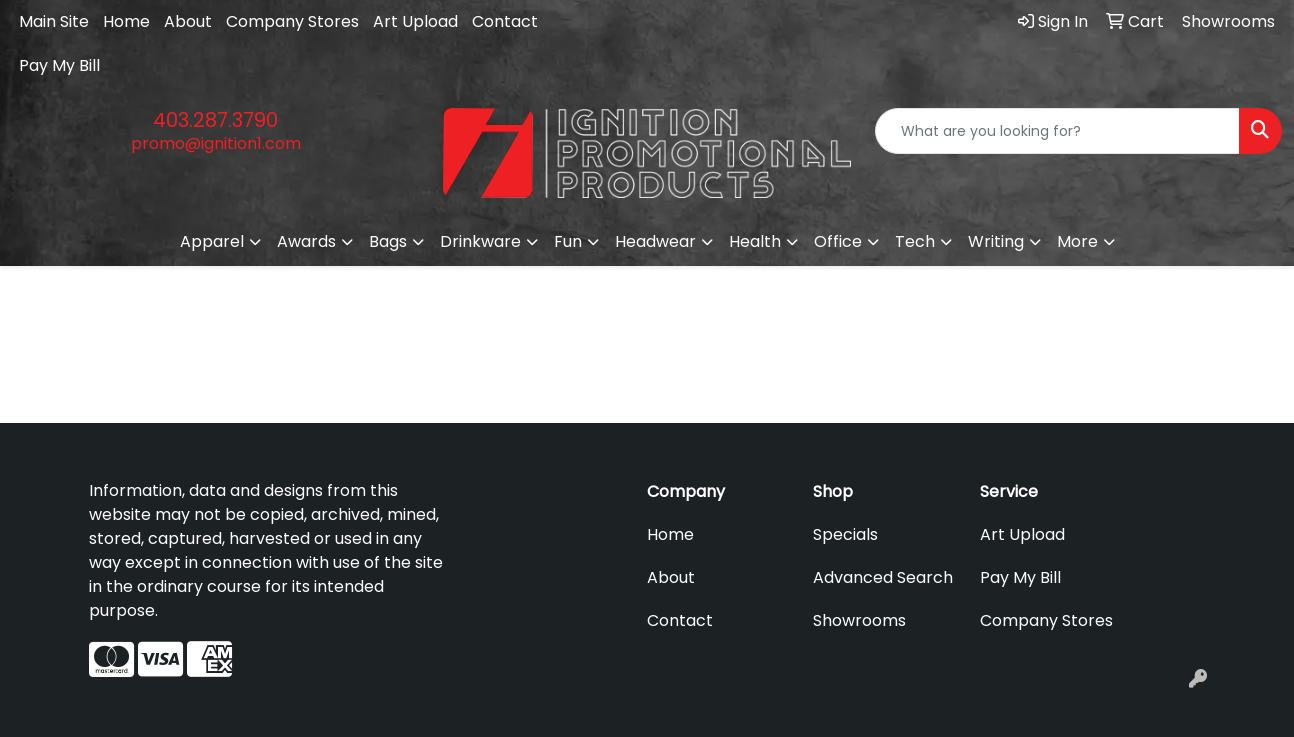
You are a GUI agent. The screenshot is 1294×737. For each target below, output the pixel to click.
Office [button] (838, 241)
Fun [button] (568, 241)
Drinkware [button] (480, 241)
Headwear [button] (655, 241)
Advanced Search (883, 577)
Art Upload (415, 21)
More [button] (1077, 241)
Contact (505, 21)
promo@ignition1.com (216, 143)
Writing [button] (996, 241)
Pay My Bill (59, 65)
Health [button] (755, 241)
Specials (845, 534)
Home (126, 21)
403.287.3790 (215, 120)
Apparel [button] (212, 241)
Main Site (54, 21)
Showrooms (859, 620)
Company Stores (292, 21)
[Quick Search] (1057, 131)
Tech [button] (915, 241)
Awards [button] (306, 241)
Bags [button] (388, 241)
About (188, 21)
